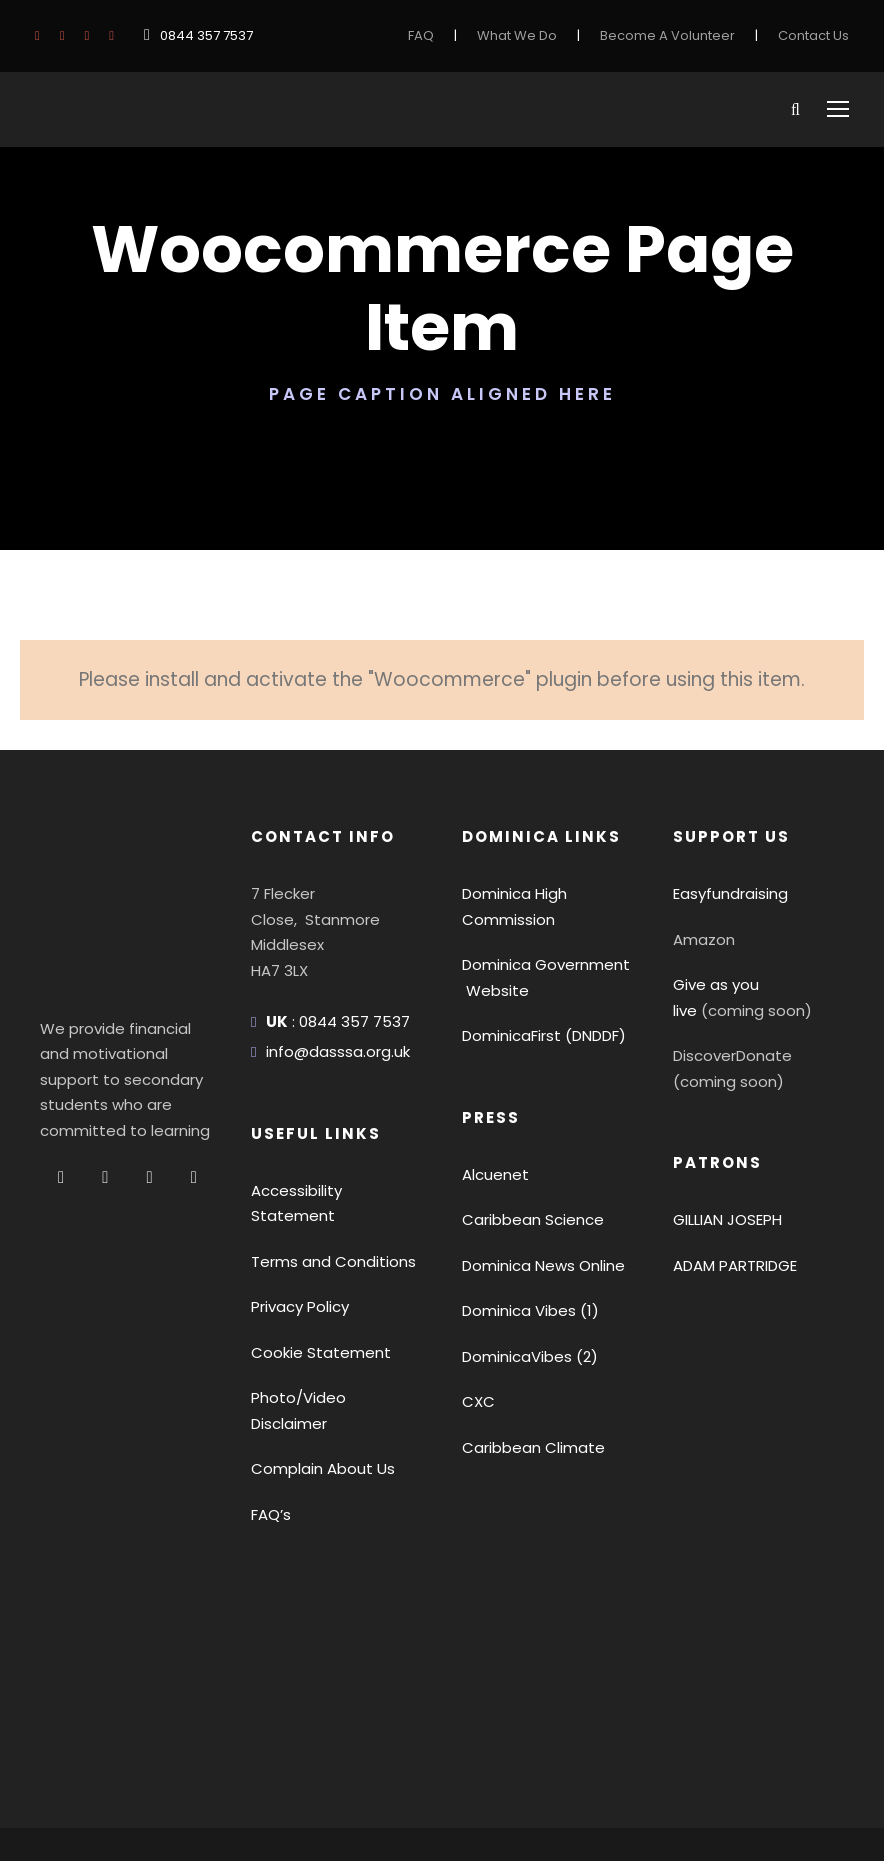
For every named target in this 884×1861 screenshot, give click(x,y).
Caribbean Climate (524, 1369)
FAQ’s (271, 1385)
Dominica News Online (540, 1187)
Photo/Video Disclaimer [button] (329, 1294)
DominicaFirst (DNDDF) (541, 957)
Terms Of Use (203, 1766)
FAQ (451, 35)
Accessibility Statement (328, 1112)
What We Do (543, 35)
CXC (478, 1323)
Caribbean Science (525, 1141)
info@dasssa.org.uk (332, 973)
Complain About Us (315, 1339)
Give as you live (726, 906)
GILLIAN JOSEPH (734, 1141)
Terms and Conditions (323, 1157)
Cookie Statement (310, 1248)
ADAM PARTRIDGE (740, 1187)
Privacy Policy (297, 1203)
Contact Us (817, 35)
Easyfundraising (726, 815)
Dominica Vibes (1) (525, 1232)
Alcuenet (491, 1096)
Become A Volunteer (682, 35)
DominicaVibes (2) (523, 1278)
